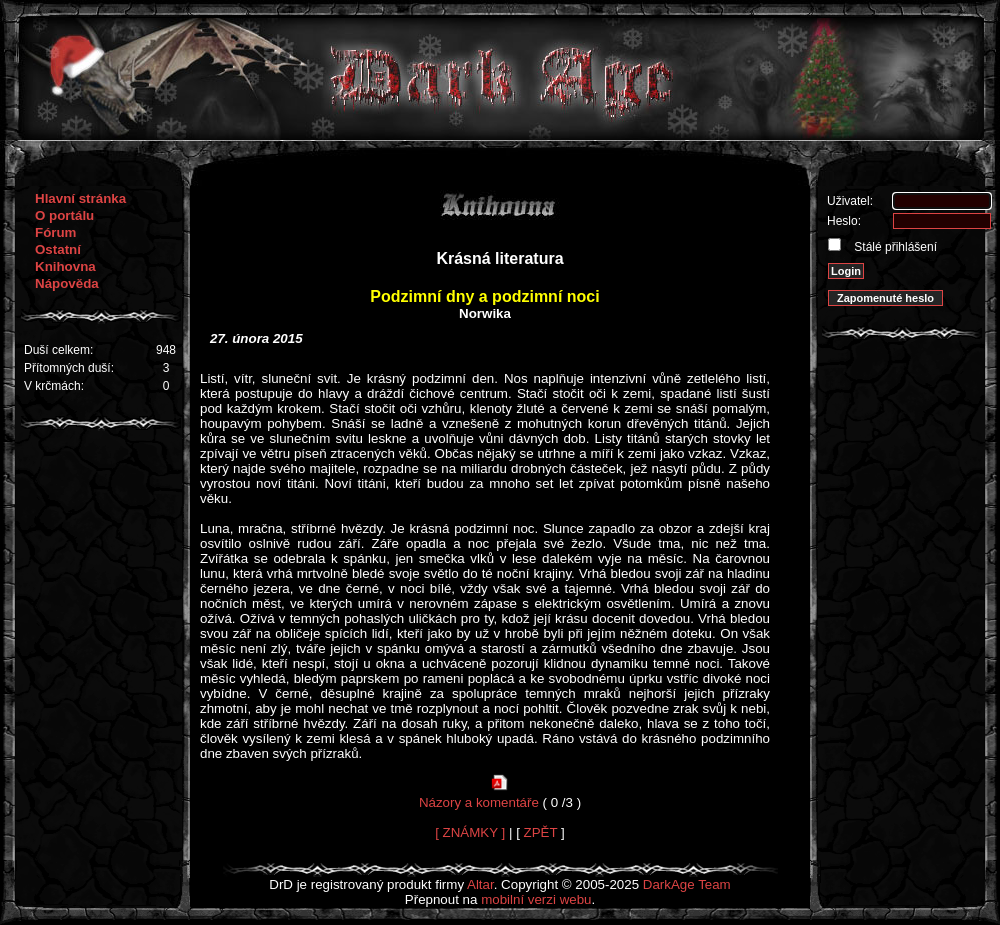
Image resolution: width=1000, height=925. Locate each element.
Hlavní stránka (80, 198)
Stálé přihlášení (894, 247)
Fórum (55, 232)
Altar (480, 884)
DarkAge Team (687, 884)
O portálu (64, 215)
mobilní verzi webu (536, 899)
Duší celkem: (58, 350)
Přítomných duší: (69, 368)
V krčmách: (54, 386)
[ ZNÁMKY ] (470, 832)
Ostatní (58, 249)
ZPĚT (541, 832)
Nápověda (67, 283)
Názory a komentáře (479, 802)
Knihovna (65, 266)
